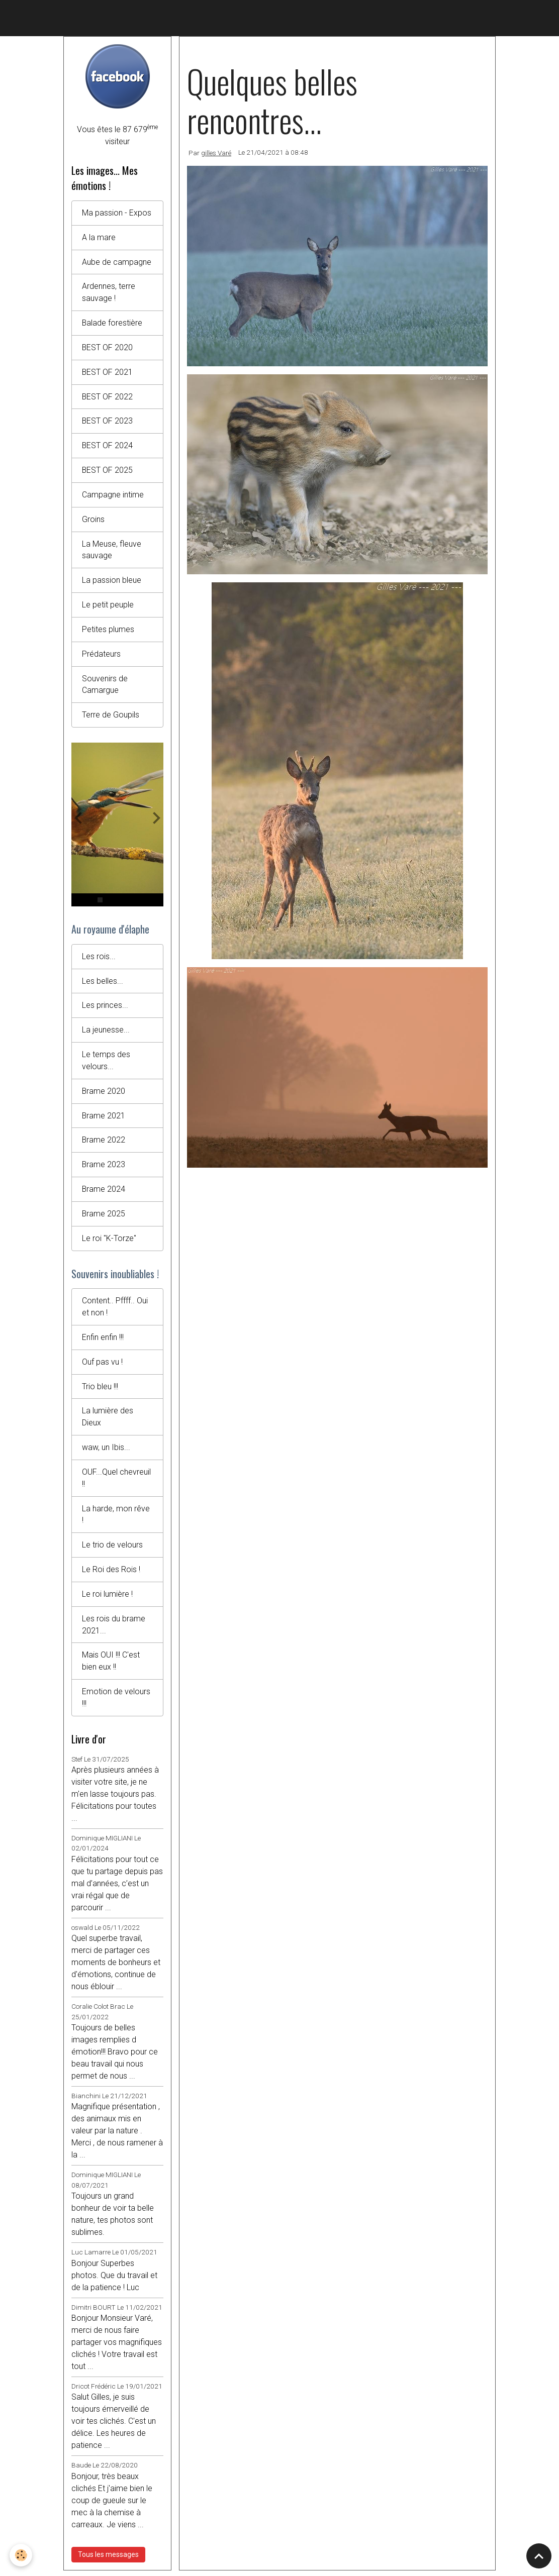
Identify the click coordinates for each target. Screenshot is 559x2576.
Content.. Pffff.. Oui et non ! (115, 1310)
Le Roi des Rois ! (111, 1574)
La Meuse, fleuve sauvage (111, 551)
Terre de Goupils (110, 717)
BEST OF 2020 (107, 348)
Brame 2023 (104, 1167)
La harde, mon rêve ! (116, 1518)
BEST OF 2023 (107, 422)
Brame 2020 (104, 1093)
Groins (93, 520)
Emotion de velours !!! (116, 1702)
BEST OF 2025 (107, 471)
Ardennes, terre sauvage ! (108, 292)
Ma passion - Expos (116, 213)
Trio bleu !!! (100, 1390)
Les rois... (99, 958)
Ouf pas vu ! (102, 1365)
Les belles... (102, 983)
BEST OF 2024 (107, 446)
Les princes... (105, 1007)
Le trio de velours (112, 1549)
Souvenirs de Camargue (105, 686)
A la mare (99, 237)
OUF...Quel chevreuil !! (116, 1482)
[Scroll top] (538, 2555)
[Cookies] (21, 2555)
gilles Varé (216, 153)
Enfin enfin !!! (103, 1341)
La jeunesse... (106, 1032)
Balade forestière (112, 323)
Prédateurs (101, 655)
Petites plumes (108, 631)
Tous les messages (108, 2559)
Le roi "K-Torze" (109, 1241)
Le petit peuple (108, 606)
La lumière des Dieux (107, 1420)
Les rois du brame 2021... (113, 1629)
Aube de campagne (116, 262)
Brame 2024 (104, 1192)
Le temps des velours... (106, 1063)
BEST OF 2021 (107, 372)
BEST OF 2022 (107, 397)
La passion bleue (111, 581)
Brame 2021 (104, 1118)
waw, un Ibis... (106, 1451)
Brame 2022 (104, 1143)
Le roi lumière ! (107, 1598)
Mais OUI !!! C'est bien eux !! (111, 1666)
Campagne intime (113, 495)
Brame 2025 (104, 1216)
